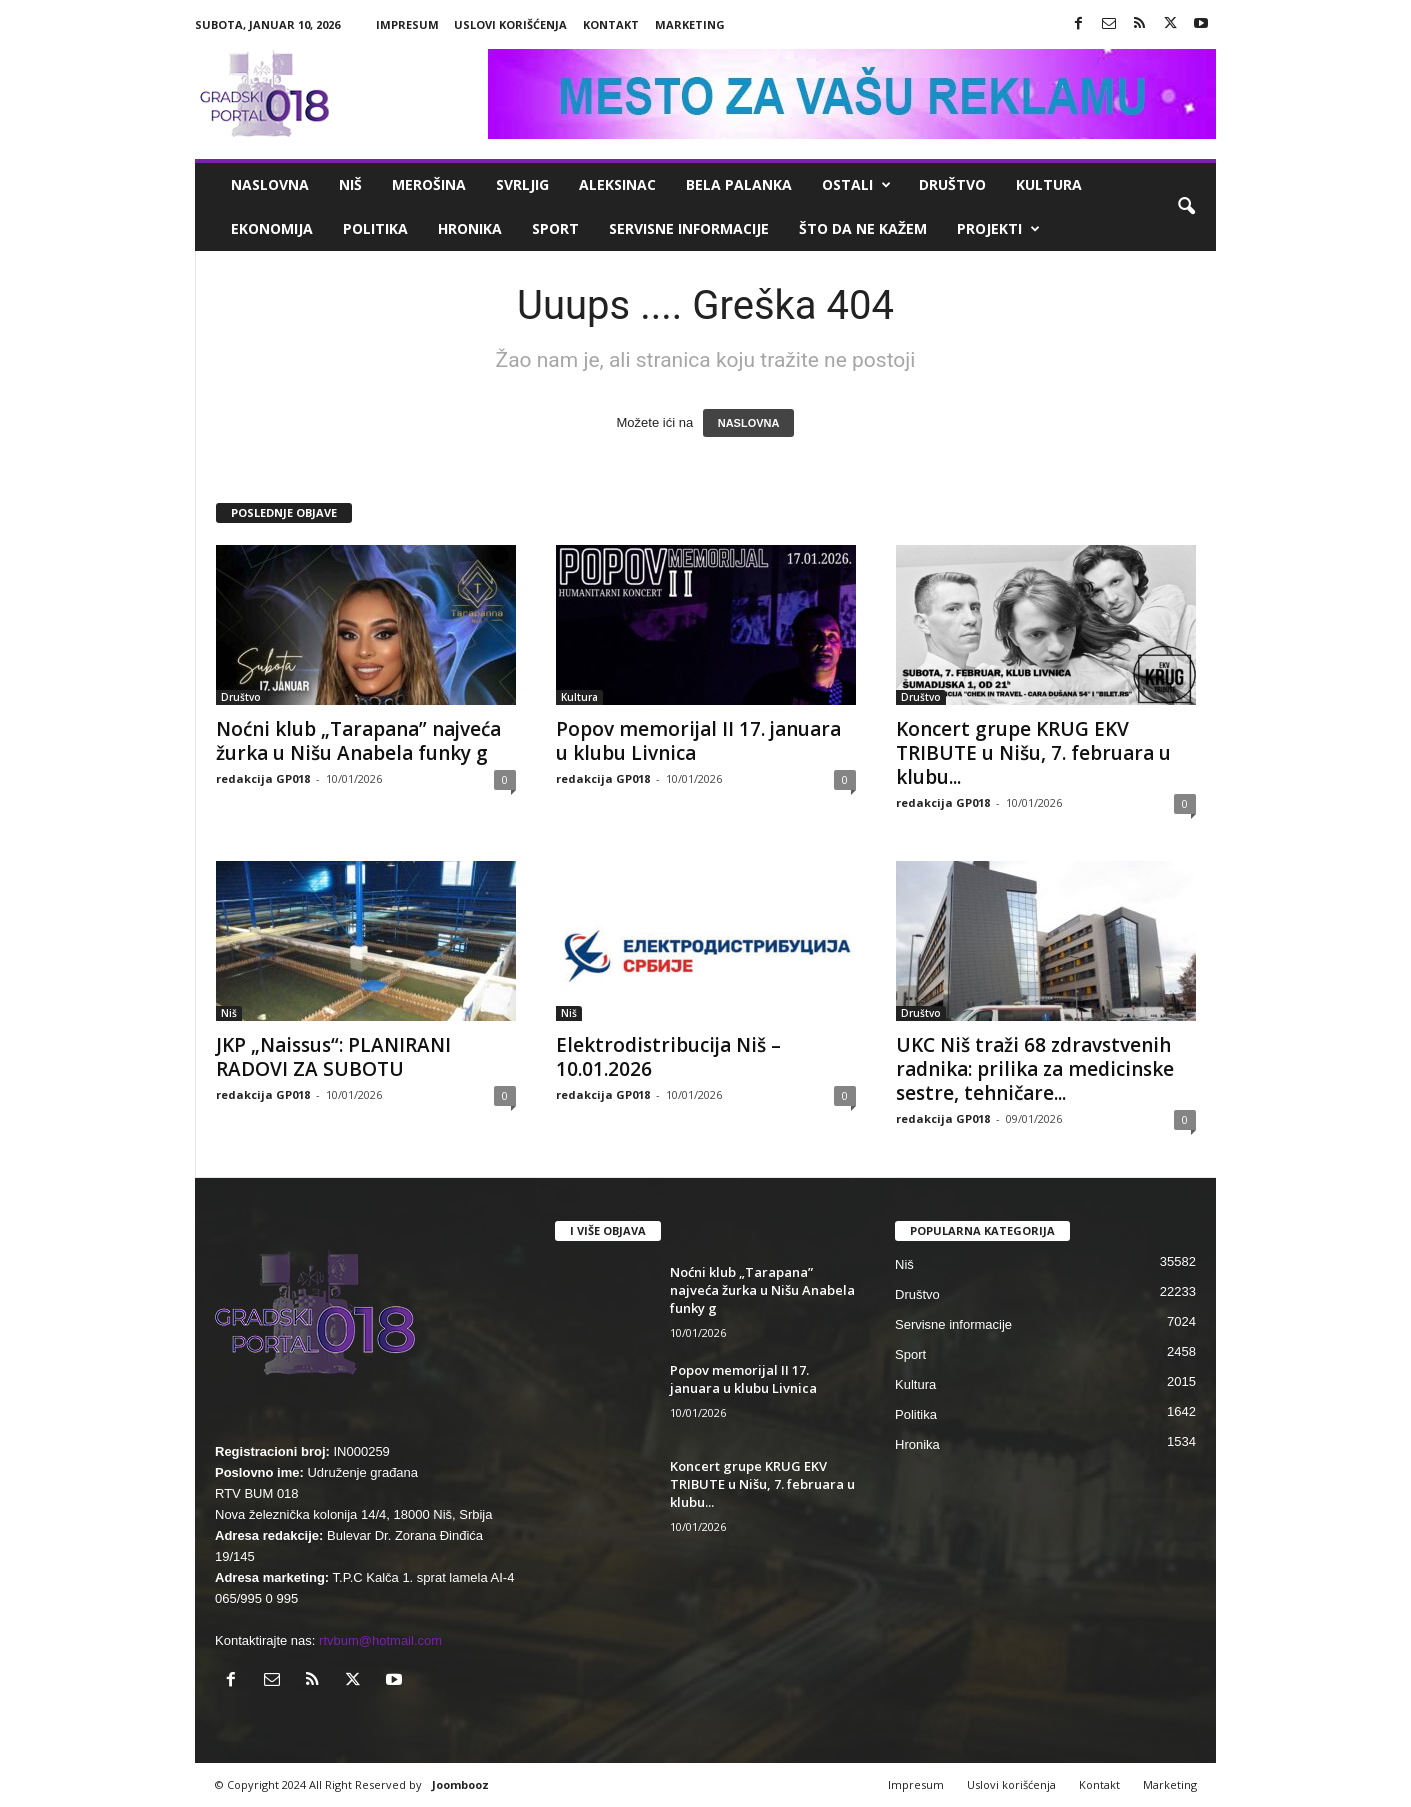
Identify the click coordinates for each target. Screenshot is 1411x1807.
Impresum (407, 24)
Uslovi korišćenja (510, 24)
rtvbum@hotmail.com (380, 1640)
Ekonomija (272, 228)
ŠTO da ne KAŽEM (863, 228)
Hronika (470, 228)
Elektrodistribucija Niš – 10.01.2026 (668, 1057)
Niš (350, 184)
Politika (375, 228)
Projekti (998, 229)
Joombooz (460, 1784)
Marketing (690, 24)
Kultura (1049, 184)
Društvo (952, 184)
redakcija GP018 (263, 778)
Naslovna (270, 184)
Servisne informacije (689, 228)
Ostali (856, 185)
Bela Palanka (739, 184)
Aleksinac (617, 184)
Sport (555, 228)
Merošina (429, 184)
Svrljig (522, 184)
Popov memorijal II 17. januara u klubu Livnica (698, 741)
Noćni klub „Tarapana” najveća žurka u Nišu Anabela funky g (358, 741)
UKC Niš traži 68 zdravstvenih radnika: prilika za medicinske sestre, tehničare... (1035, 1069)
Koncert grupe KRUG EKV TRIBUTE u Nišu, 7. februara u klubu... (1033, 753)
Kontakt (611, 24)
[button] (1186, 207)
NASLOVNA (749, 423)
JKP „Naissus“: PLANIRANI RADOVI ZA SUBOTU (333, 1057)
